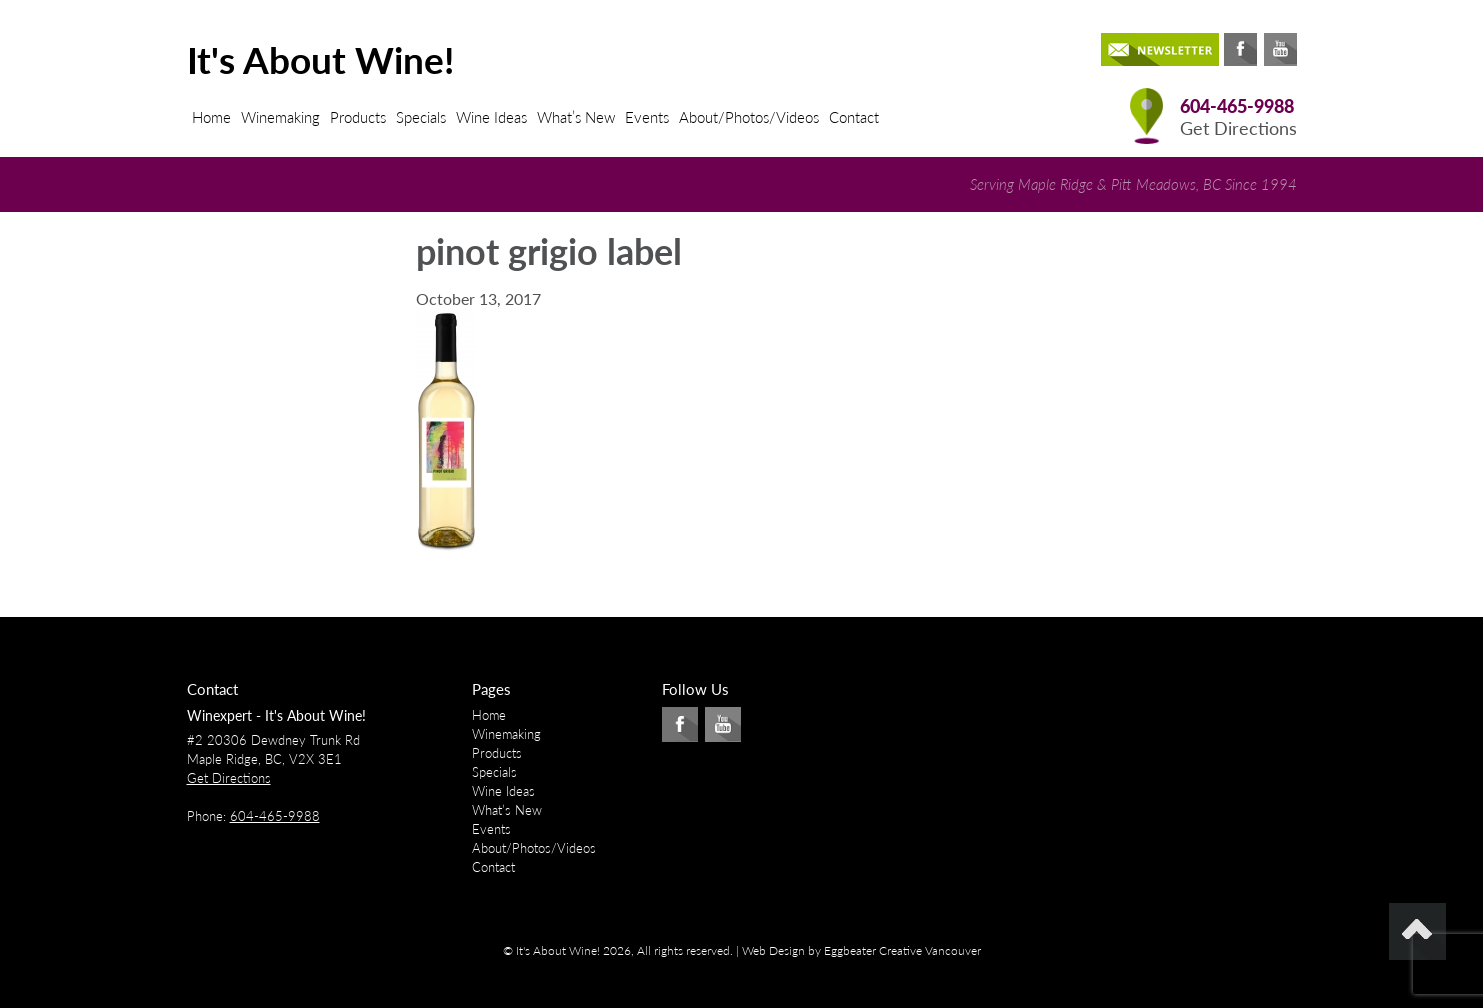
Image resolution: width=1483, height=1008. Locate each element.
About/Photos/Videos (749, 117)
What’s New (576, 117)
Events (647, 117)
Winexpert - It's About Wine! (276, 715)
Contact (854, 117)
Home (211, 117)
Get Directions (1238, 128)
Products (358, 117)
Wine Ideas (491, 117)
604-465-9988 (1237, 106)
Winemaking (280, 117)
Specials (421, 117)
